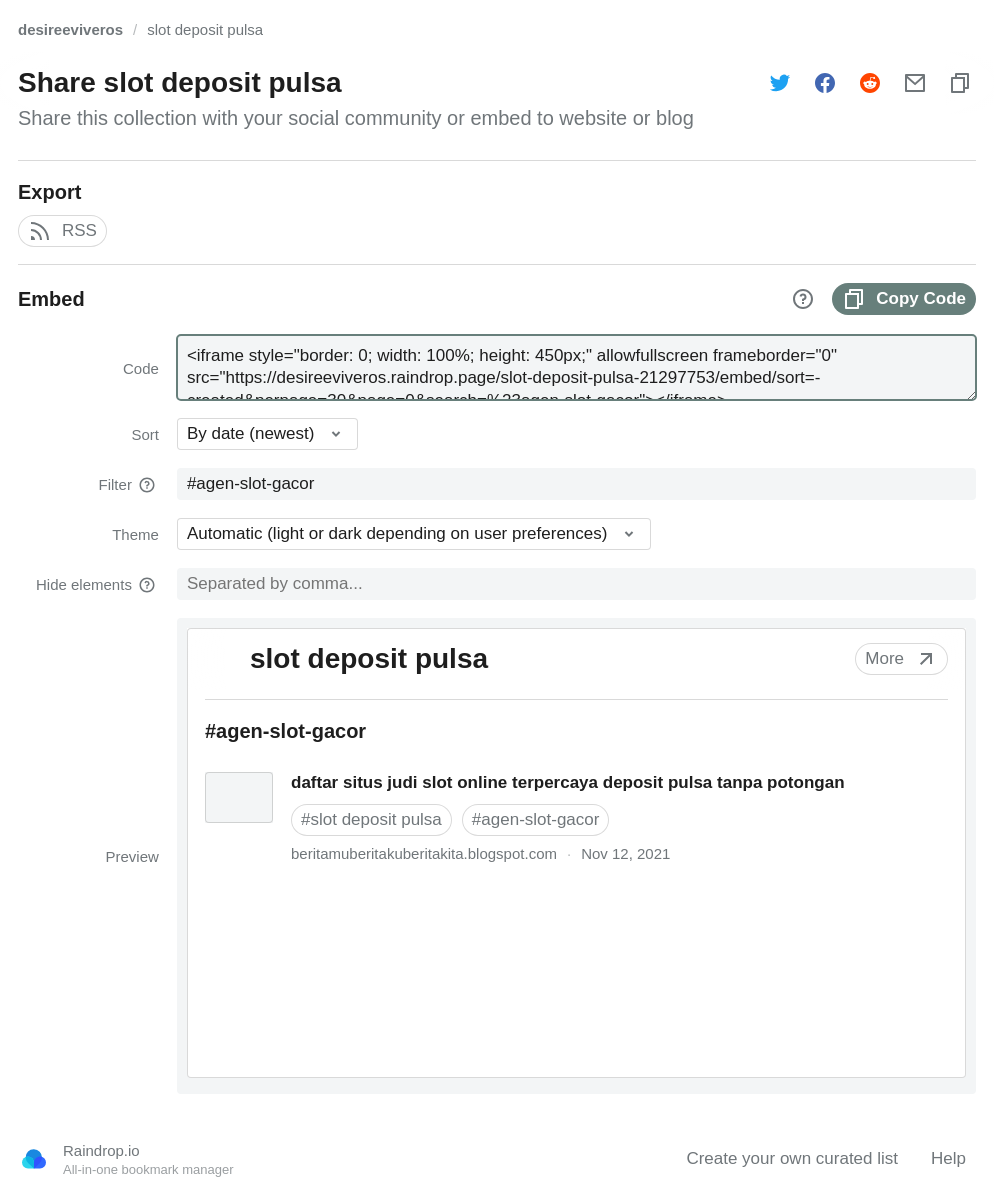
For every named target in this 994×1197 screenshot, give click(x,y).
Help (948, 1158)
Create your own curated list (792, 1158)
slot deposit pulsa (205, 29)
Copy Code (904, 299)
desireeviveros (70, 29)
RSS (62, 231)
